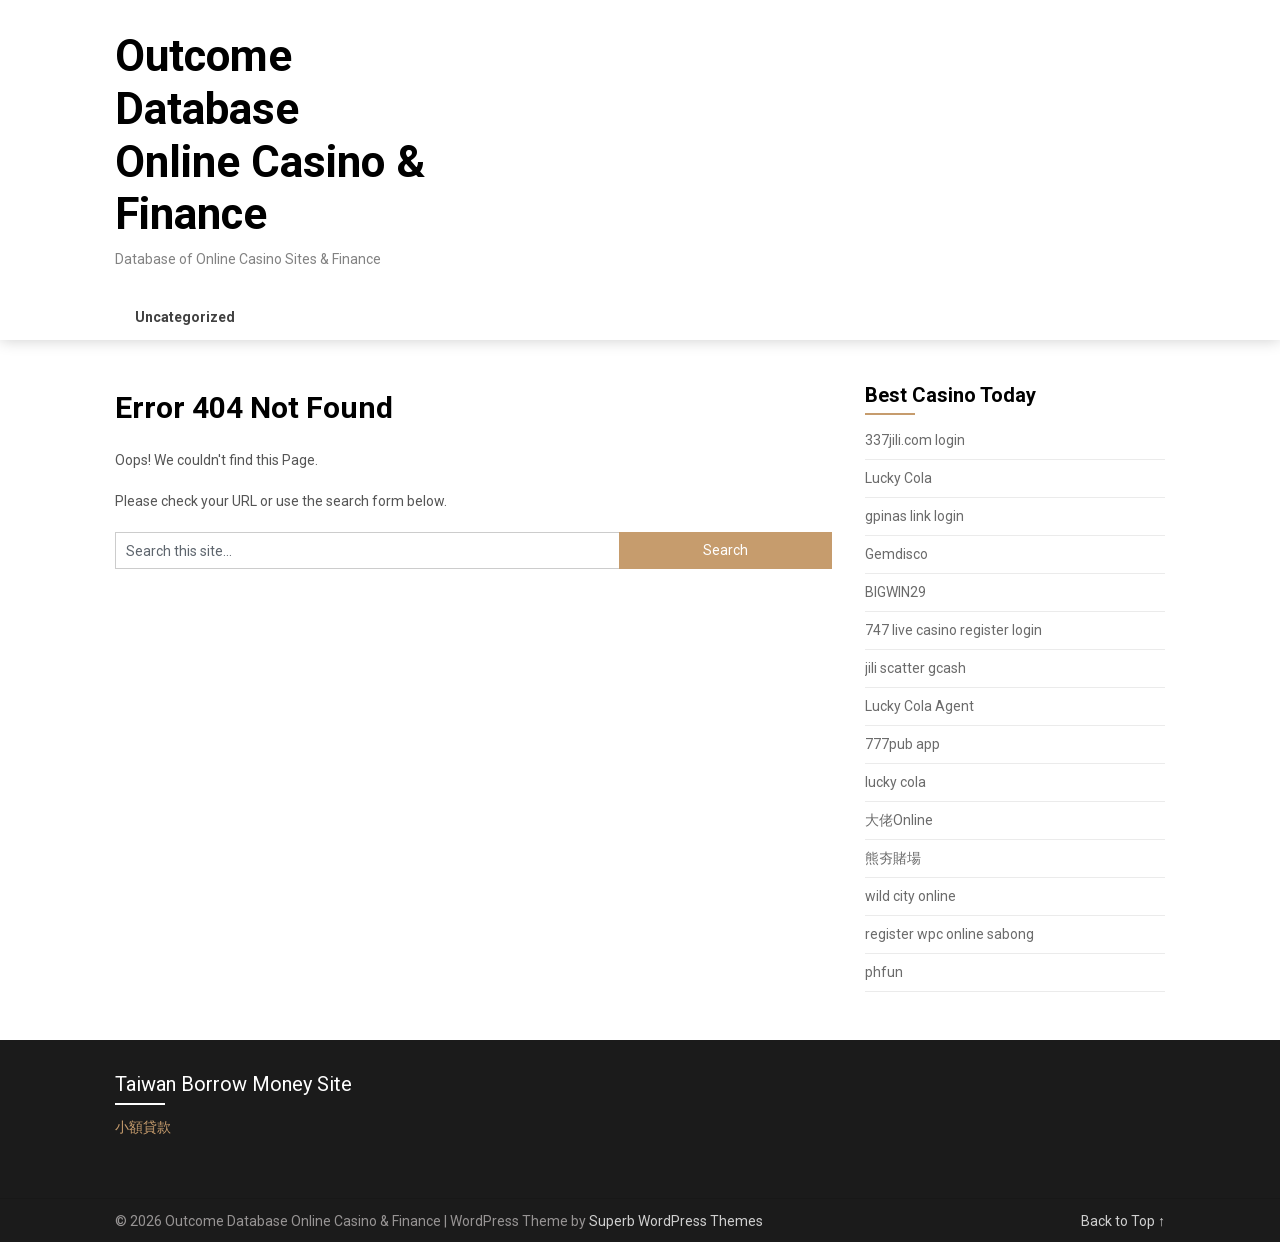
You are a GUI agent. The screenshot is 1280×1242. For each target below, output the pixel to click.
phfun (884, 972)
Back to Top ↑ (1123, 1221)
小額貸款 (143, 1127)
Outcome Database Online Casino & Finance (270, 135)
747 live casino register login (953, 630)
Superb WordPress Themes (676, 1221)
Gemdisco (896, 554)
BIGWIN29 (895, 592)
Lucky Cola (898, 478)
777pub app (902, 744)
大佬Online (899, 820)
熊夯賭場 (893, 858)
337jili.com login (915, 440)
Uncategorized (185, 317)
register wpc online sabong (949, 934)
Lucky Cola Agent (919, 706)
